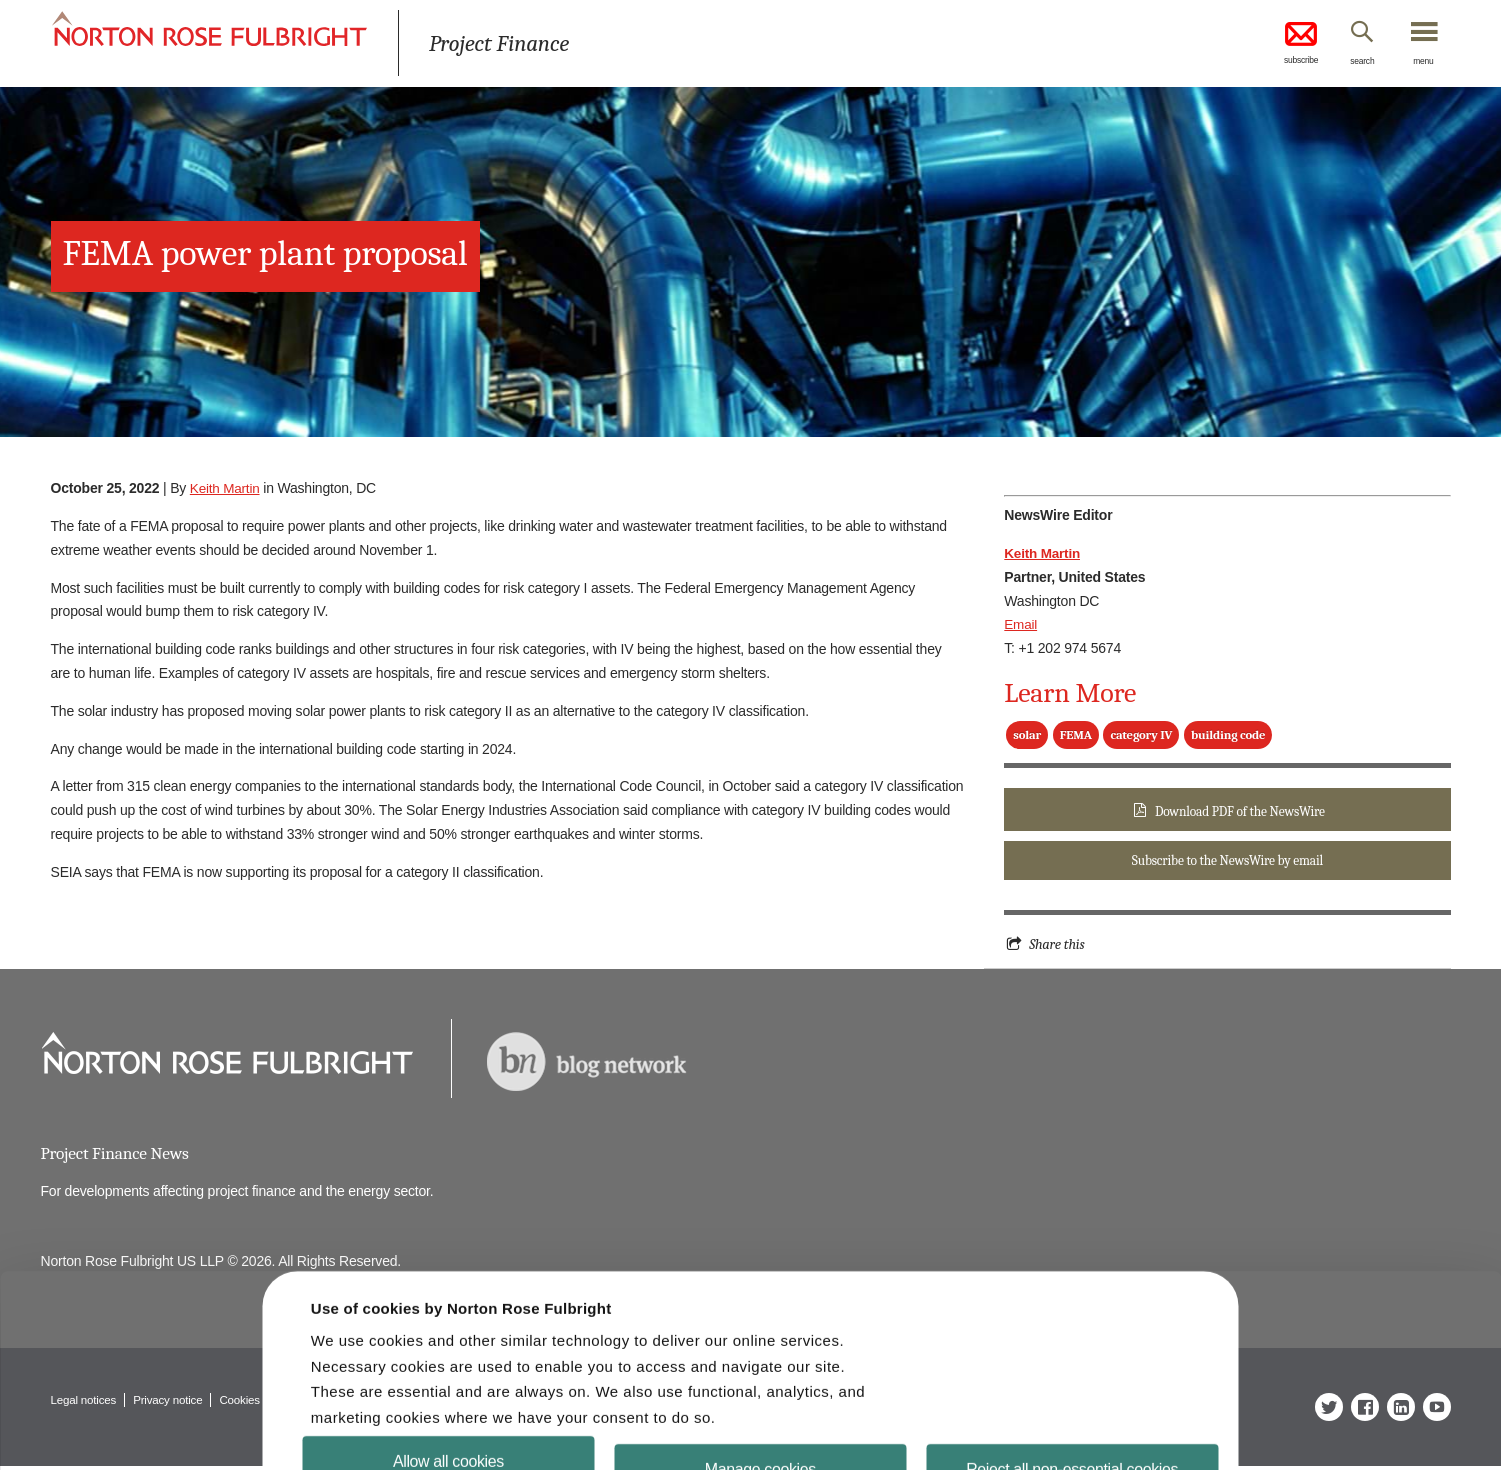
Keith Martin (226, 488)
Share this (1057, 947)
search (1350, 63)
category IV (1141, 735)
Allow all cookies (454, 1414)
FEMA (1076, 735)
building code (1228, 735)
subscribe (1281, 44)
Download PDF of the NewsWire (1240, 811)
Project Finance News (117, 1156)
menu (1420, 63)
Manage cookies (760, 1422)
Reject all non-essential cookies (1066, 1422)
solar (1027, 735)
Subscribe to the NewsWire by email (1227, 862)
